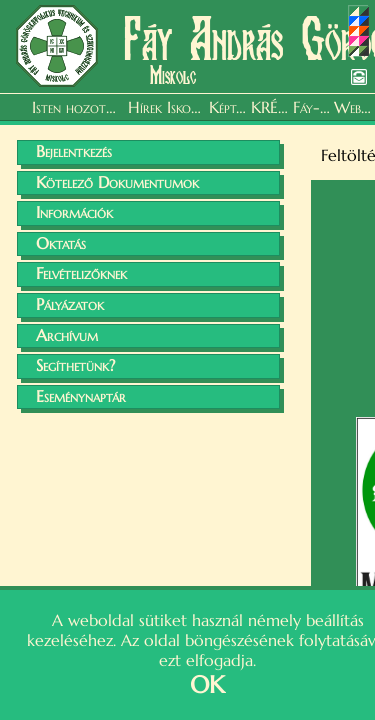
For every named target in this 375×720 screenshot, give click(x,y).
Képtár (228, 107)
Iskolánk (186, 107)
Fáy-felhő (312, 107)
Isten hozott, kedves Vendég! (77, 107)
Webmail (353, 107)
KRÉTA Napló (270, 107)
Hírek (145, 107)
